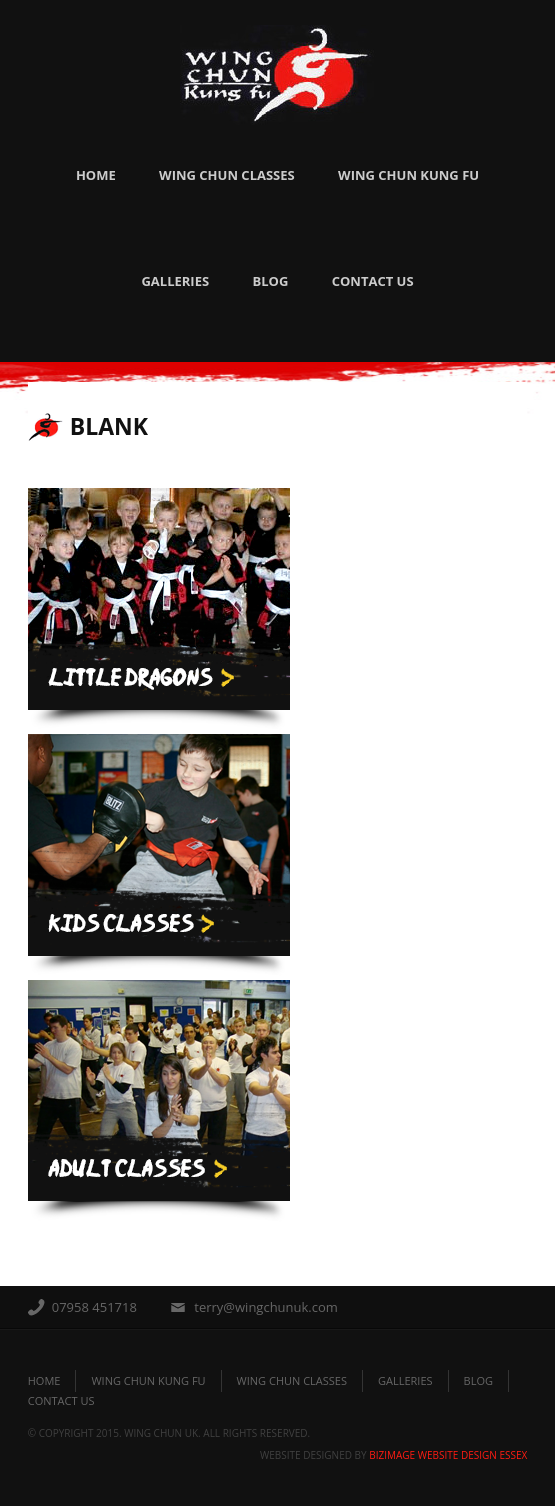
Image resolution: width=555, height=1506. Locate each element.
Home (96, 175)
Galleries (175, 281)
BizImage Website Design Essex (448, 1455)
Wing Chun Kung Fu (408, 175)
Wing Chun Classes (227, 175)
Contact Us (373, 281)
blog (478, 1380)
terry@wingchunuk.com (266, 1307)
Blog (270, 281)
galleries (405, 1380)
